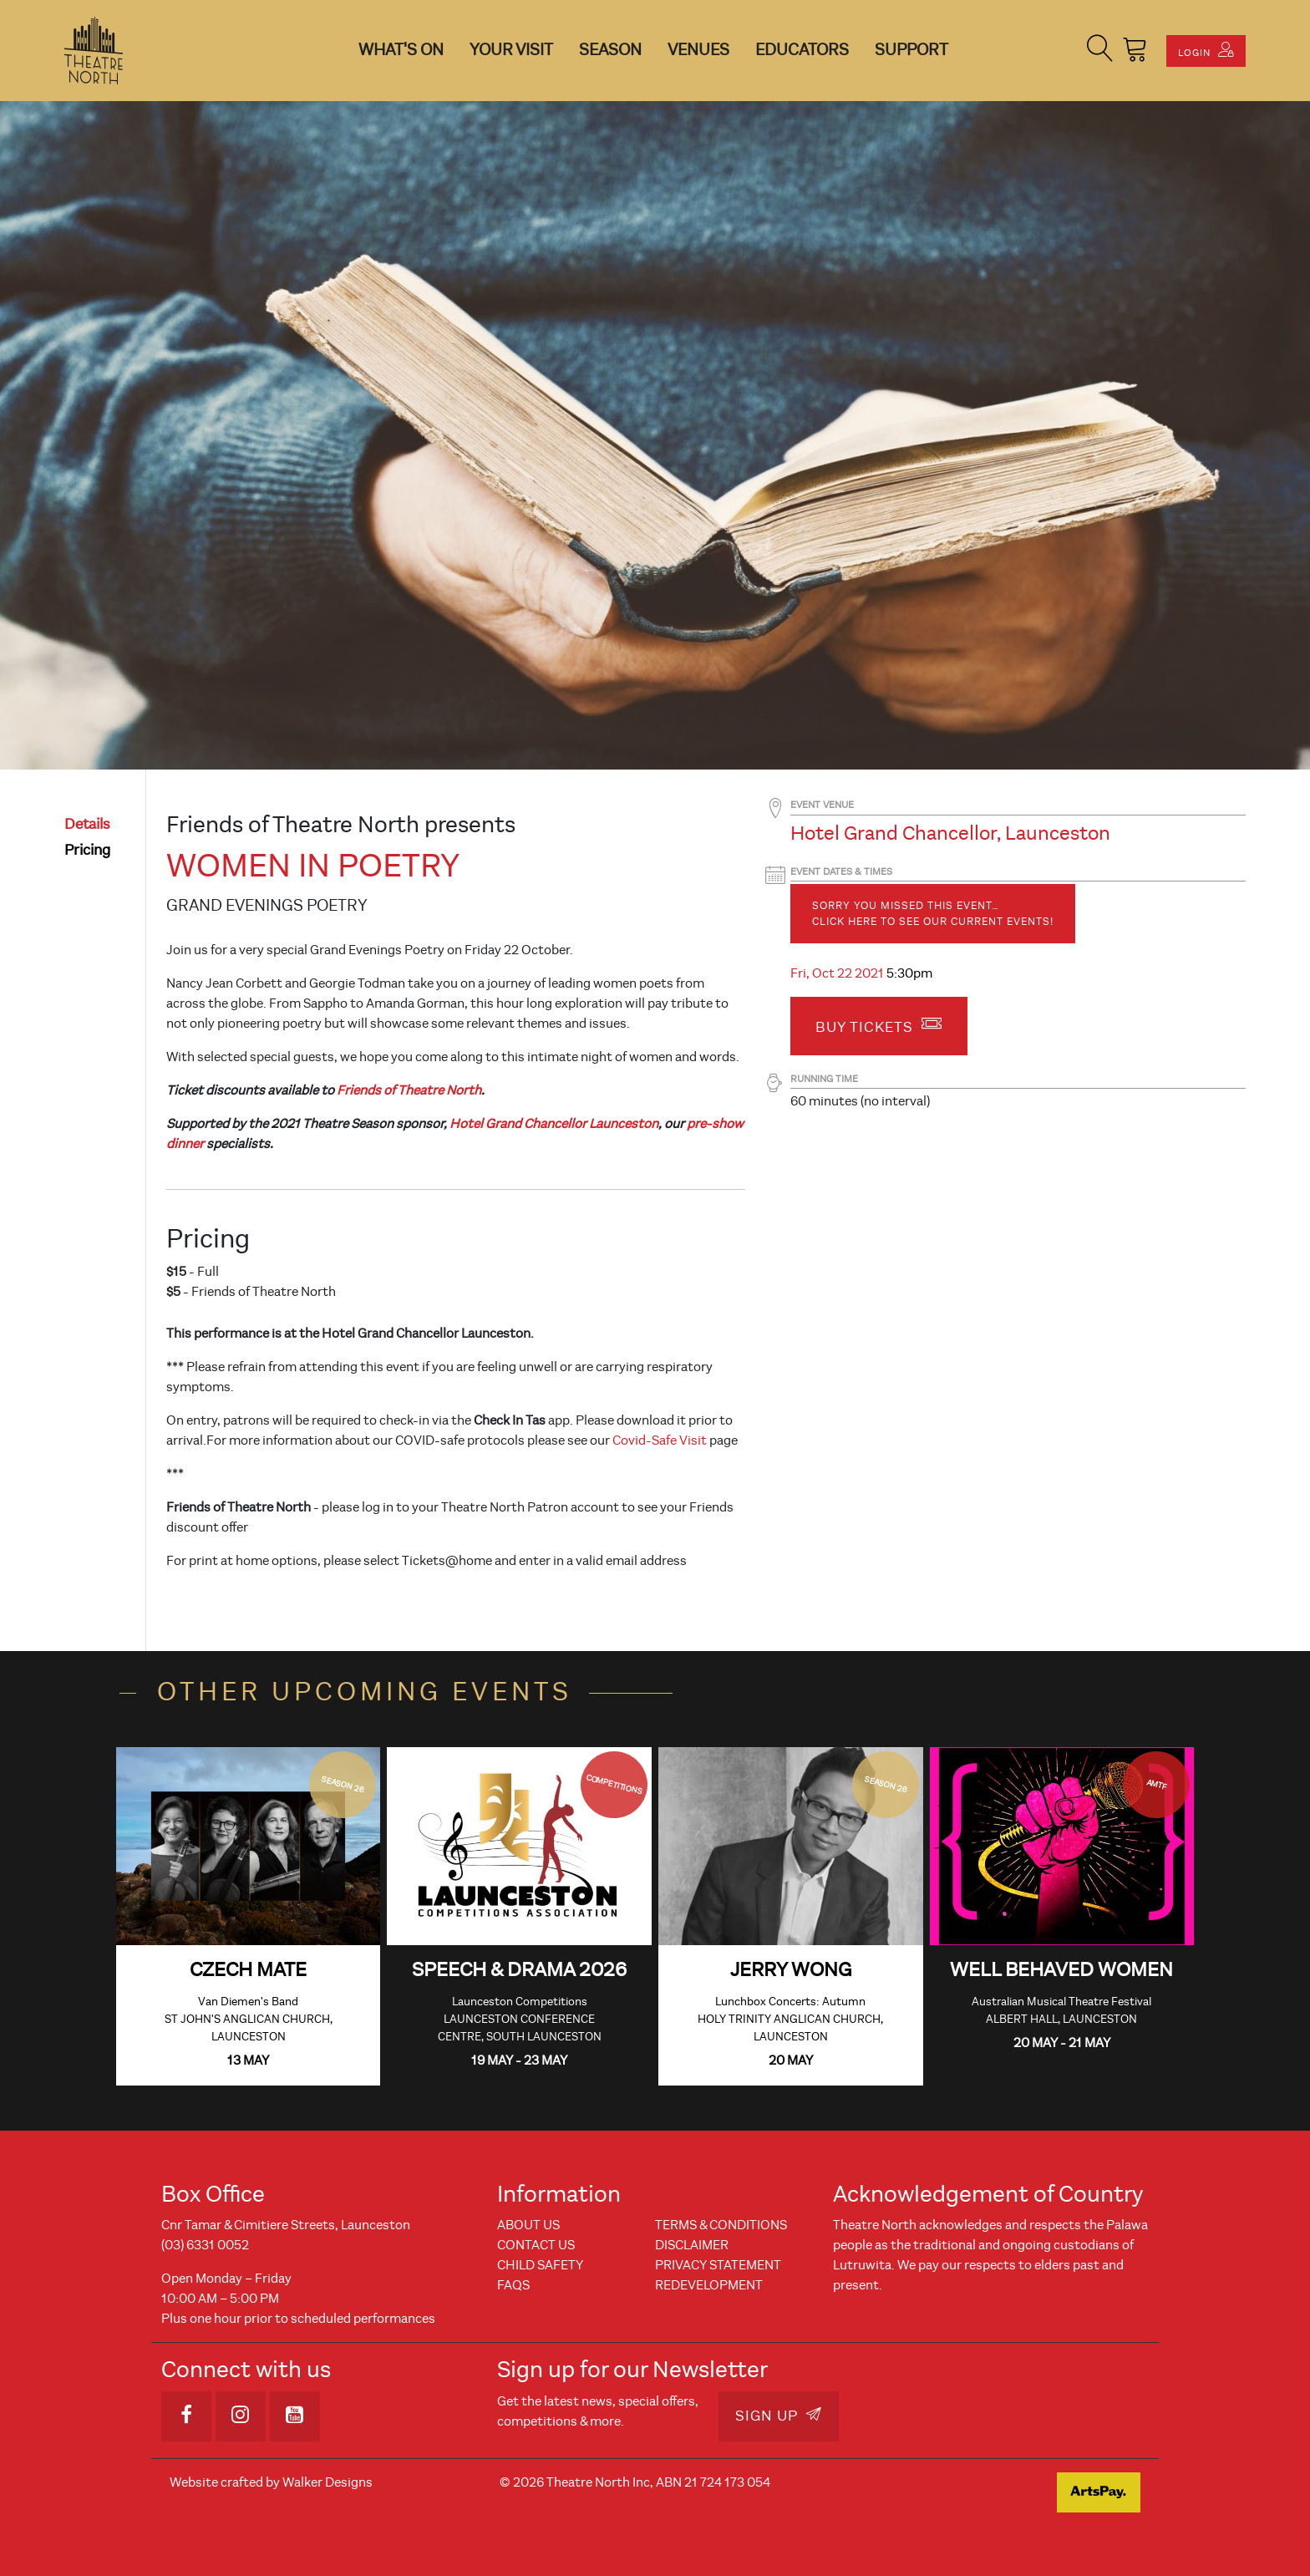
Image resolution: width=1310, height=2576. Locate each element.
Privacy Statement (718, 2265)
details (87, 824)
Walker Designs (327, 2482)
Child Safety (540, 2265)
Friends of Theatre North (409, 1090)
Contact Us (536, 2245)
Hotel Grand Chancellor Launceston (553, 1123)
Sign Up (778, 2415)
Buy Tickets (878, 1024)
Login (1206, 50)
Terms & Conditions (721, 2225)
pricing (87, 850)
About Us (528, 2225)
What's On (401, 49)
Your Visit (511, 49)
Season (610, 49)
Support (911, 49)
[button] (1100, 50)
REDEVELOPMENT (709, 2285)
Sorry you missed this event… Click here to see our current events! (933, 913)
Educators (802, 49)
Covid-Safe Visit (659, 1440)
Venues (698, 49)
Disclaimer (692, 2245)
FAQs (513, 2285)
